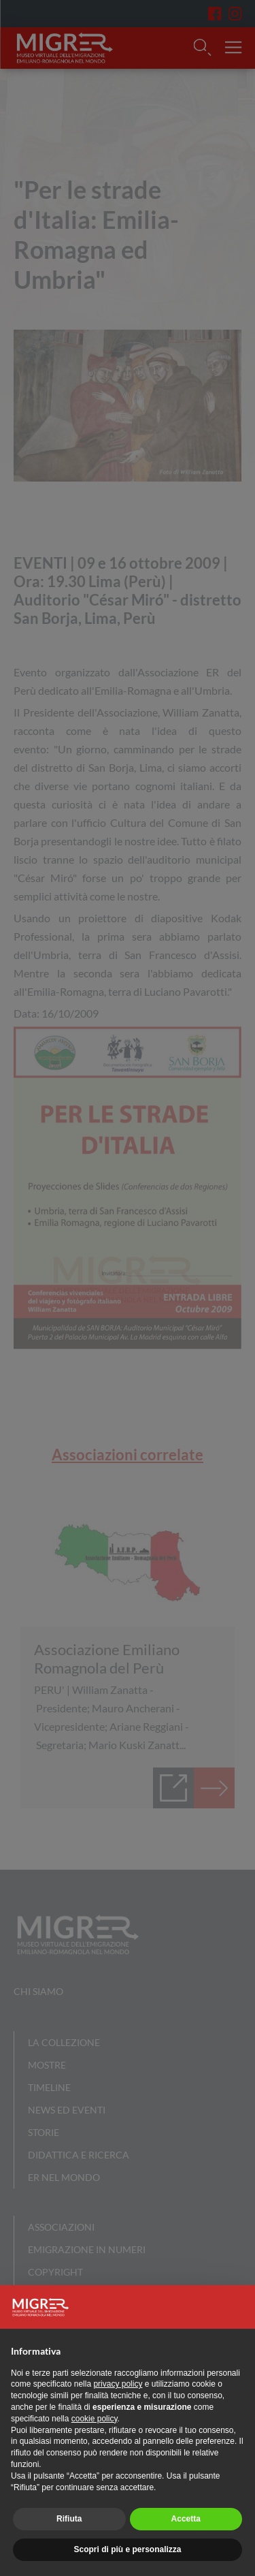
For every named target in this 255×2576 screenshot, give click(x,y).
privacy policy (117, 2384)
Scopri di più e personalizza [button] (127, 2549)
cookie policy (94, 2418)
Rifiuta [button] (69, 2519)
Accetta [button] (186, 2519)
